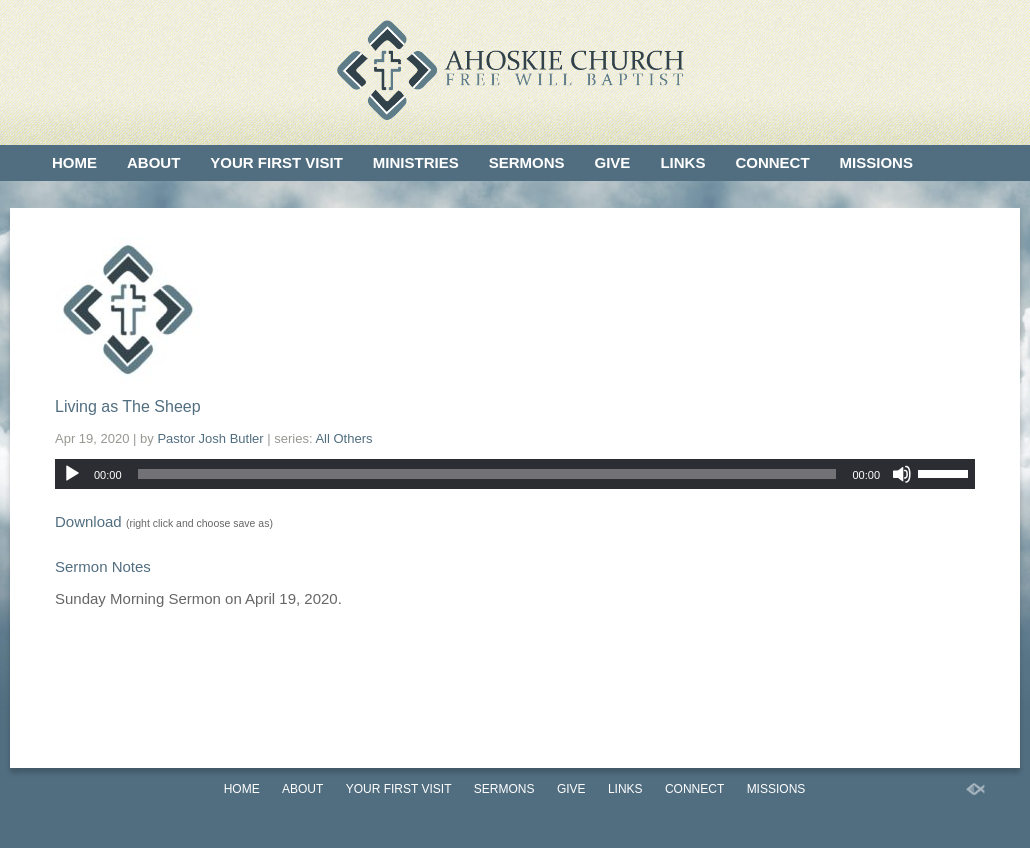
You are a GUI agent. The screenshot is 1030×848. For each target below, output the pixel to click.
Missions (876, 162)
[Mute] (902, 474)
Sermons (527, 162)
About (153, 162)
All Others (343, 438)
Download (88, 521)
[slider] (487, 474)
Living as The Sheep (128, 406)
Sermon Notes (103, 566)
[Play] (72, 474)
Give (613, 162)
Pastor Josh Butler (210, 438)
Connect (772, 162)
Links (682, 162)
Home (74, 162)
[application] (515, 474)
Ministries (416, 162)
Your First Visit (276, 162)
